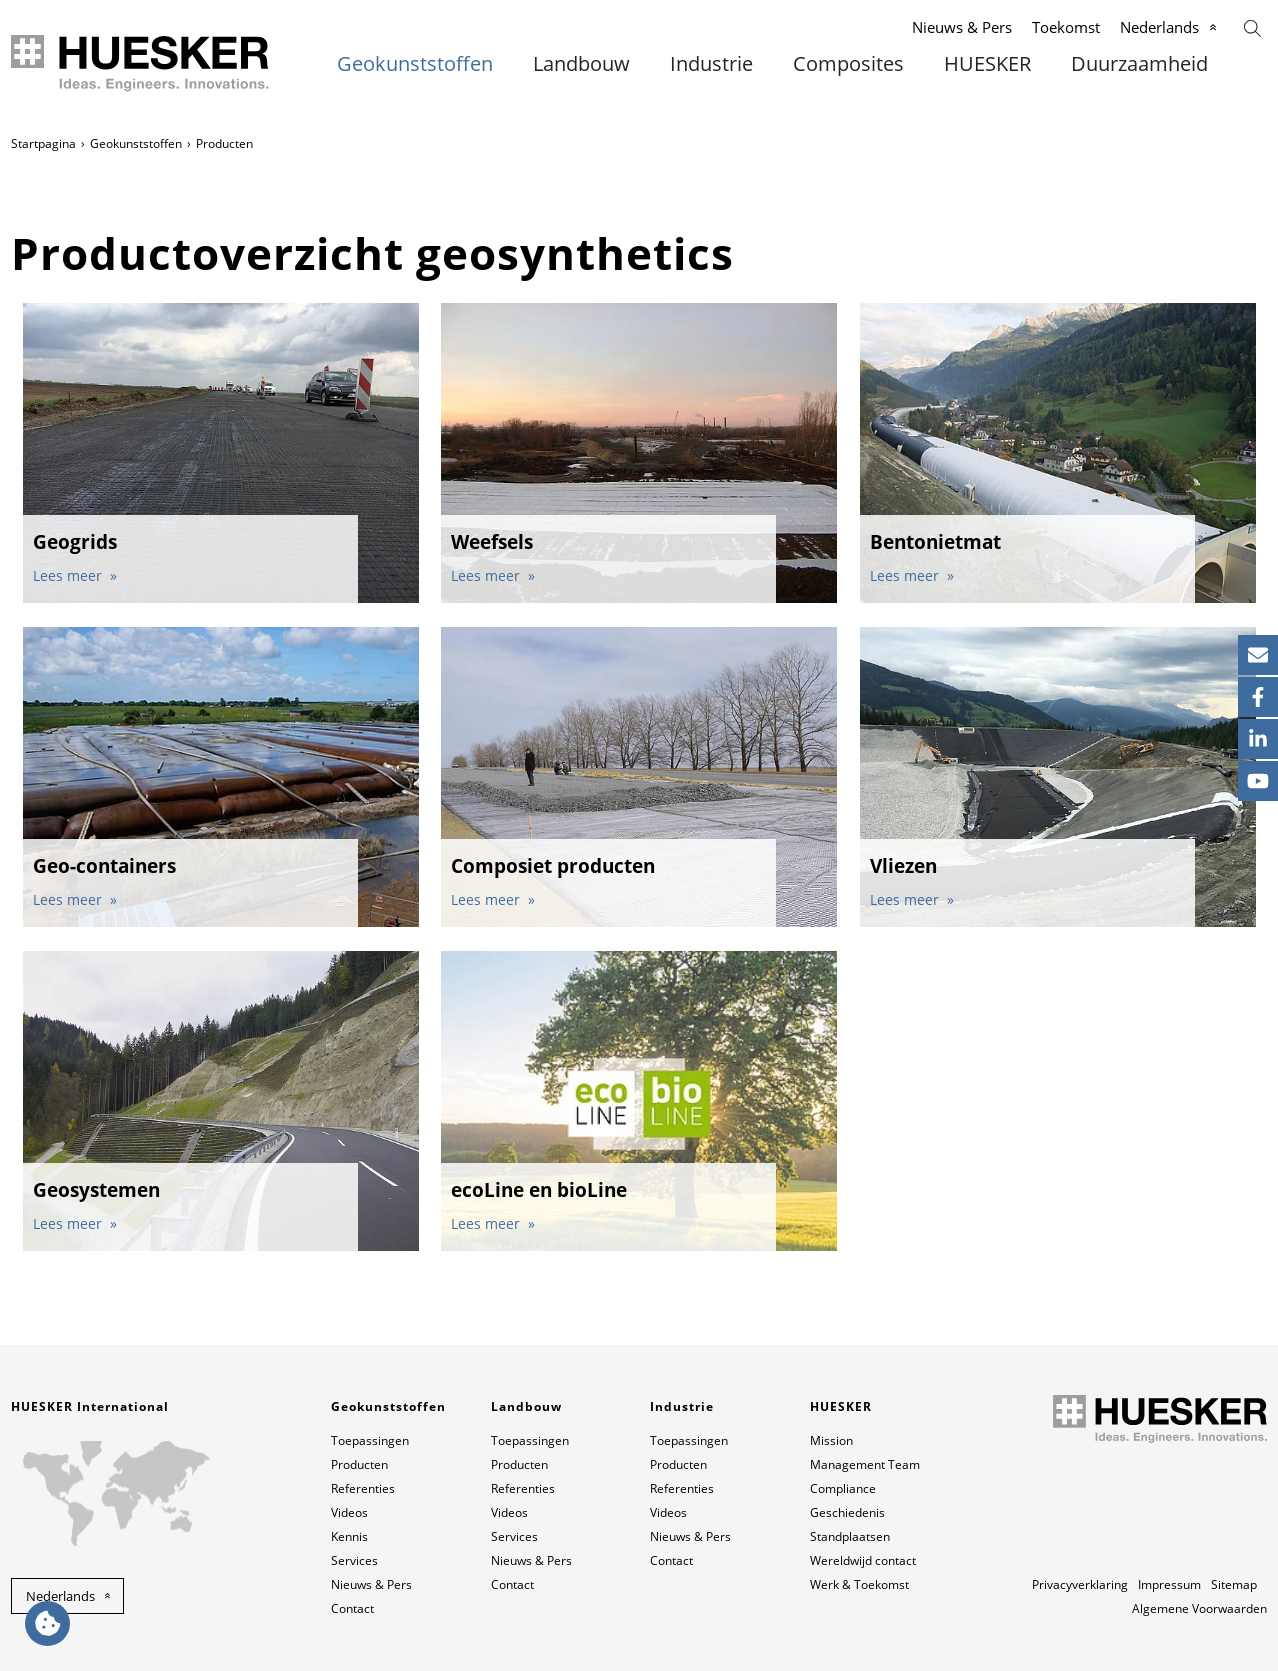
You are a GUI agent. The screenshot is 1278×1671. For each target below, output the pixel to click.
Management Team (865, 1464)
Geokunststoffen (415, 64)
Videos (349, 1512)
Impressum (1169, 1584)
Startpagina (43, 143)
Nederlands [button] (60, 1596)
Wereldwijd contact (863, 1560)
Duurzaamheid (1139, 64)
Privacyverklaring (1080, 1584)
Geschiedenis (847, 1512)
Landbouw (581, 64)
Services (354, 1560)
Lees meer (69, 575)
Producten (359, 1464)
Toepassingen (370, 1440)
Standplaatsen (850, 1536)
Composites (848, 64)
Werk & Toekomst (859, 1584)
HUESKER (987, 64)
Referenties (363, 1488)
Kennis (349, 1536)
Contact (352, 1608)
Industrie (711, 64)
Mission (831, 1440)
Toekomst (1066, 27)
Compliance (843, 1488)
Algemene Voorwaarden (1199, 1608)
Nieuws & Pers (962, 27)
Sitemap (1234, 1584)
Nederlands (1159, 27)
